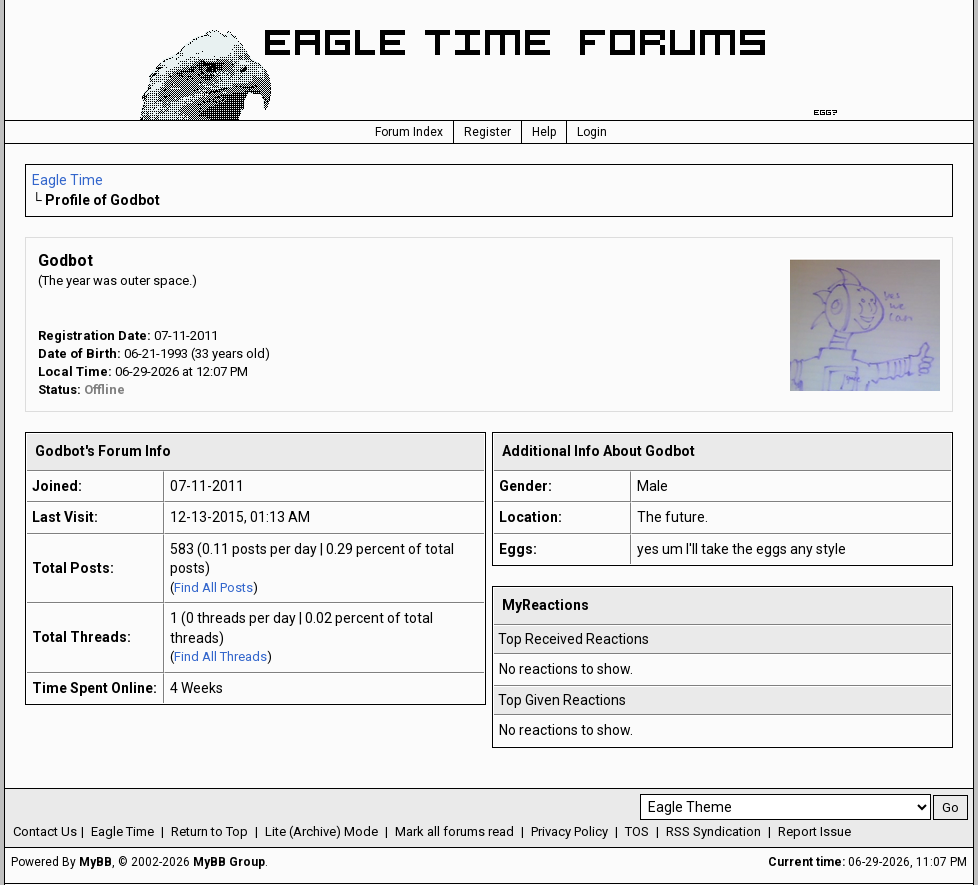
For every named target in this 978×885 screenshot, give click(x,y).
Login (592, 132)
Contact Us (45, 831)
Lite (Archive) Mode (321, 831)
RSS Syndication (713, 831)
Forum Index (409, 132)
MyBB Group (229, 862)
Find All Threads (220, 656)
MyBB (95, 862)
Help (544, 132)
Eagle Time (67, 180)
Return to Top (209, 831)
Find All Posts (213, 587)
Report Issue (814, 831)
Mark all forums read (454, 831)
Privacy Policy (569, 831)
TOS (637, 831)
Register (487, 132)
